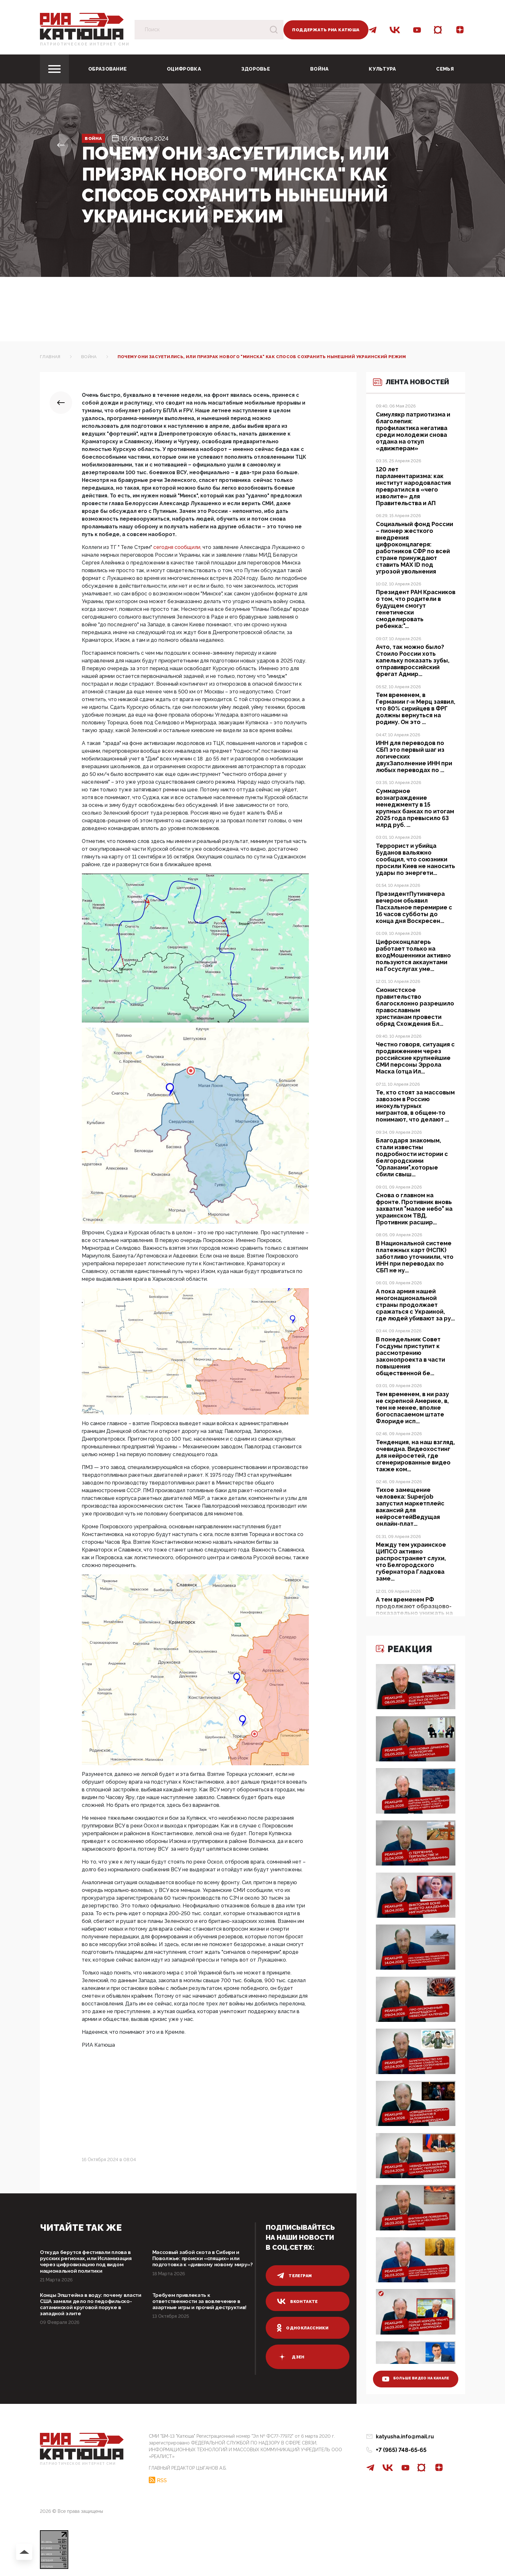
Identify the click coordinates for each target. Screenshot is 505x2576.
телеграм (295, 2275)
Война (319, 69)
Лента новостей (402, 394)
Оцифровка (184, 69)
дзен (291, 2357)
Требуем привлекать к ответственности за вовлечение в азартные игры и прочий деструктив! (201, 2310)
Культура (382, 69)
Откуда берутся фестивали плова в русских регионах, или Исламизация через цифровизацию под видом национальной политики (91, 2263)
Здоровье (255, 69)
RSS (162, 2478)
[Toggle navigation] (54, 69)
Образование (107, 69)
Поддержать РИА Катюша (325, 29)
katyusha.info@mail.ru (405, 2437)
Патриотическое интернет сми (84, 44)
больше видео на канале (411, 2372)
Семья (445, 69)
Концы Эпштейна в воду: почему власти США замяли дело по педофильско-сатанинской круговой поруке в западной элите (90, 2310)
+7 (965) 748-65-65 (401, 2449)
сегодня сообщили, (177, 547)
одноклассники (304, 2328)
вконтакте (298, 2301)
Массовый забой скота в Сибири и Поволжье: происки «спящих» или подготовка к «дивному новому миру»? (201, 2263)
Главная (50, 356)
